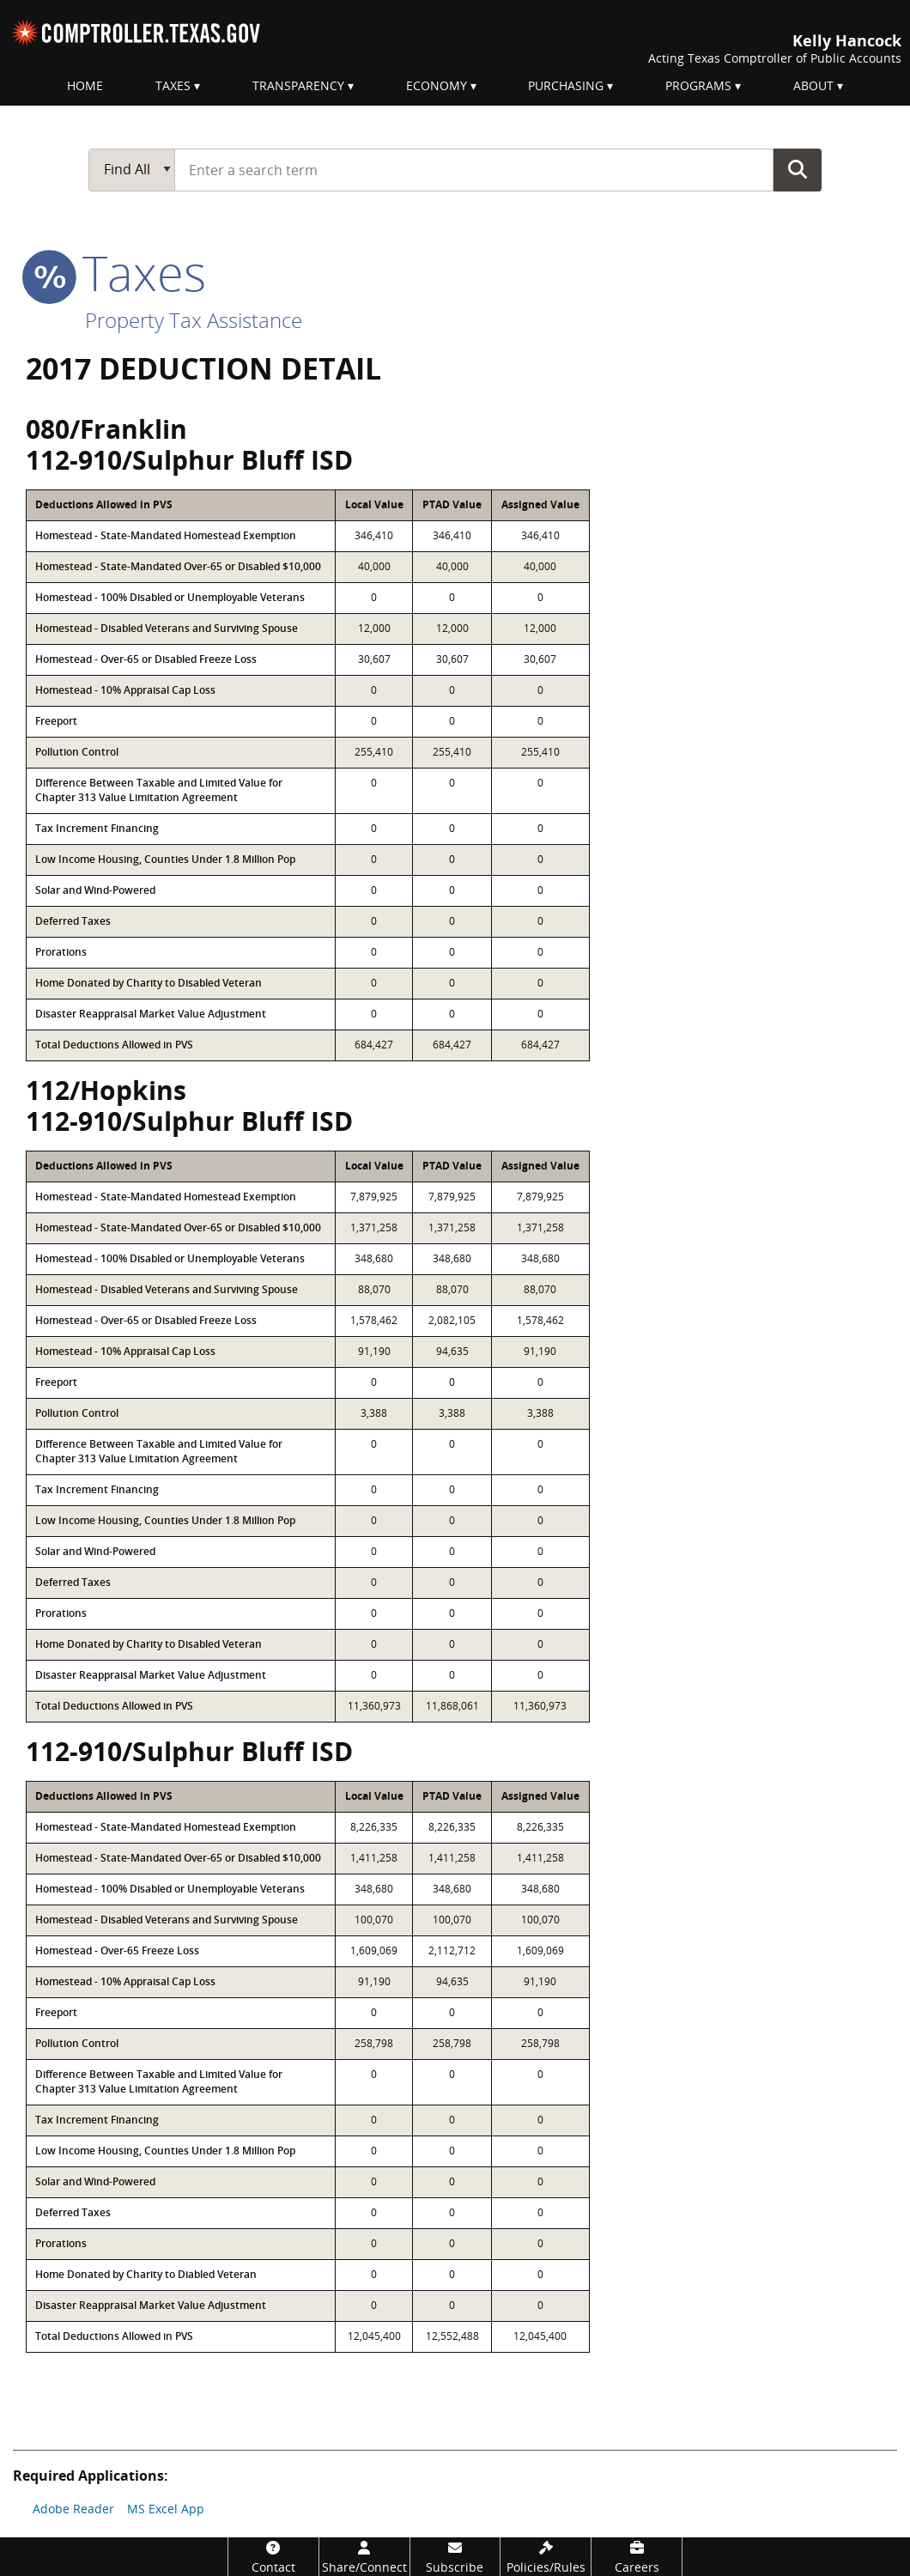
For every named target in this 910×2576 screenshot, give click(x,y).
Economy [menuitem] (436, 85)
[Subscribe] (455, 2556)
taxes (116, 272)
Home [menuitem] (85, 85)
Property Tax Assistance (193, 320)
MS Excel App (165, 2508)
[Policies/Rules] (545, 2556)
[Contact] (273, 2556)
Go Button (798, 169)
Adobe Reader (73, 2508)
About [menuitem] (813, 85)
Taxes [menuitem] (173, 85)
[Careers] (637, 2556)
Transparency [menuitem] (298, 85)
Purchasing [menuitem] (566, 85)
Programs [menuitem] (698, 85)
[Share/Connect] (364, 2556)
